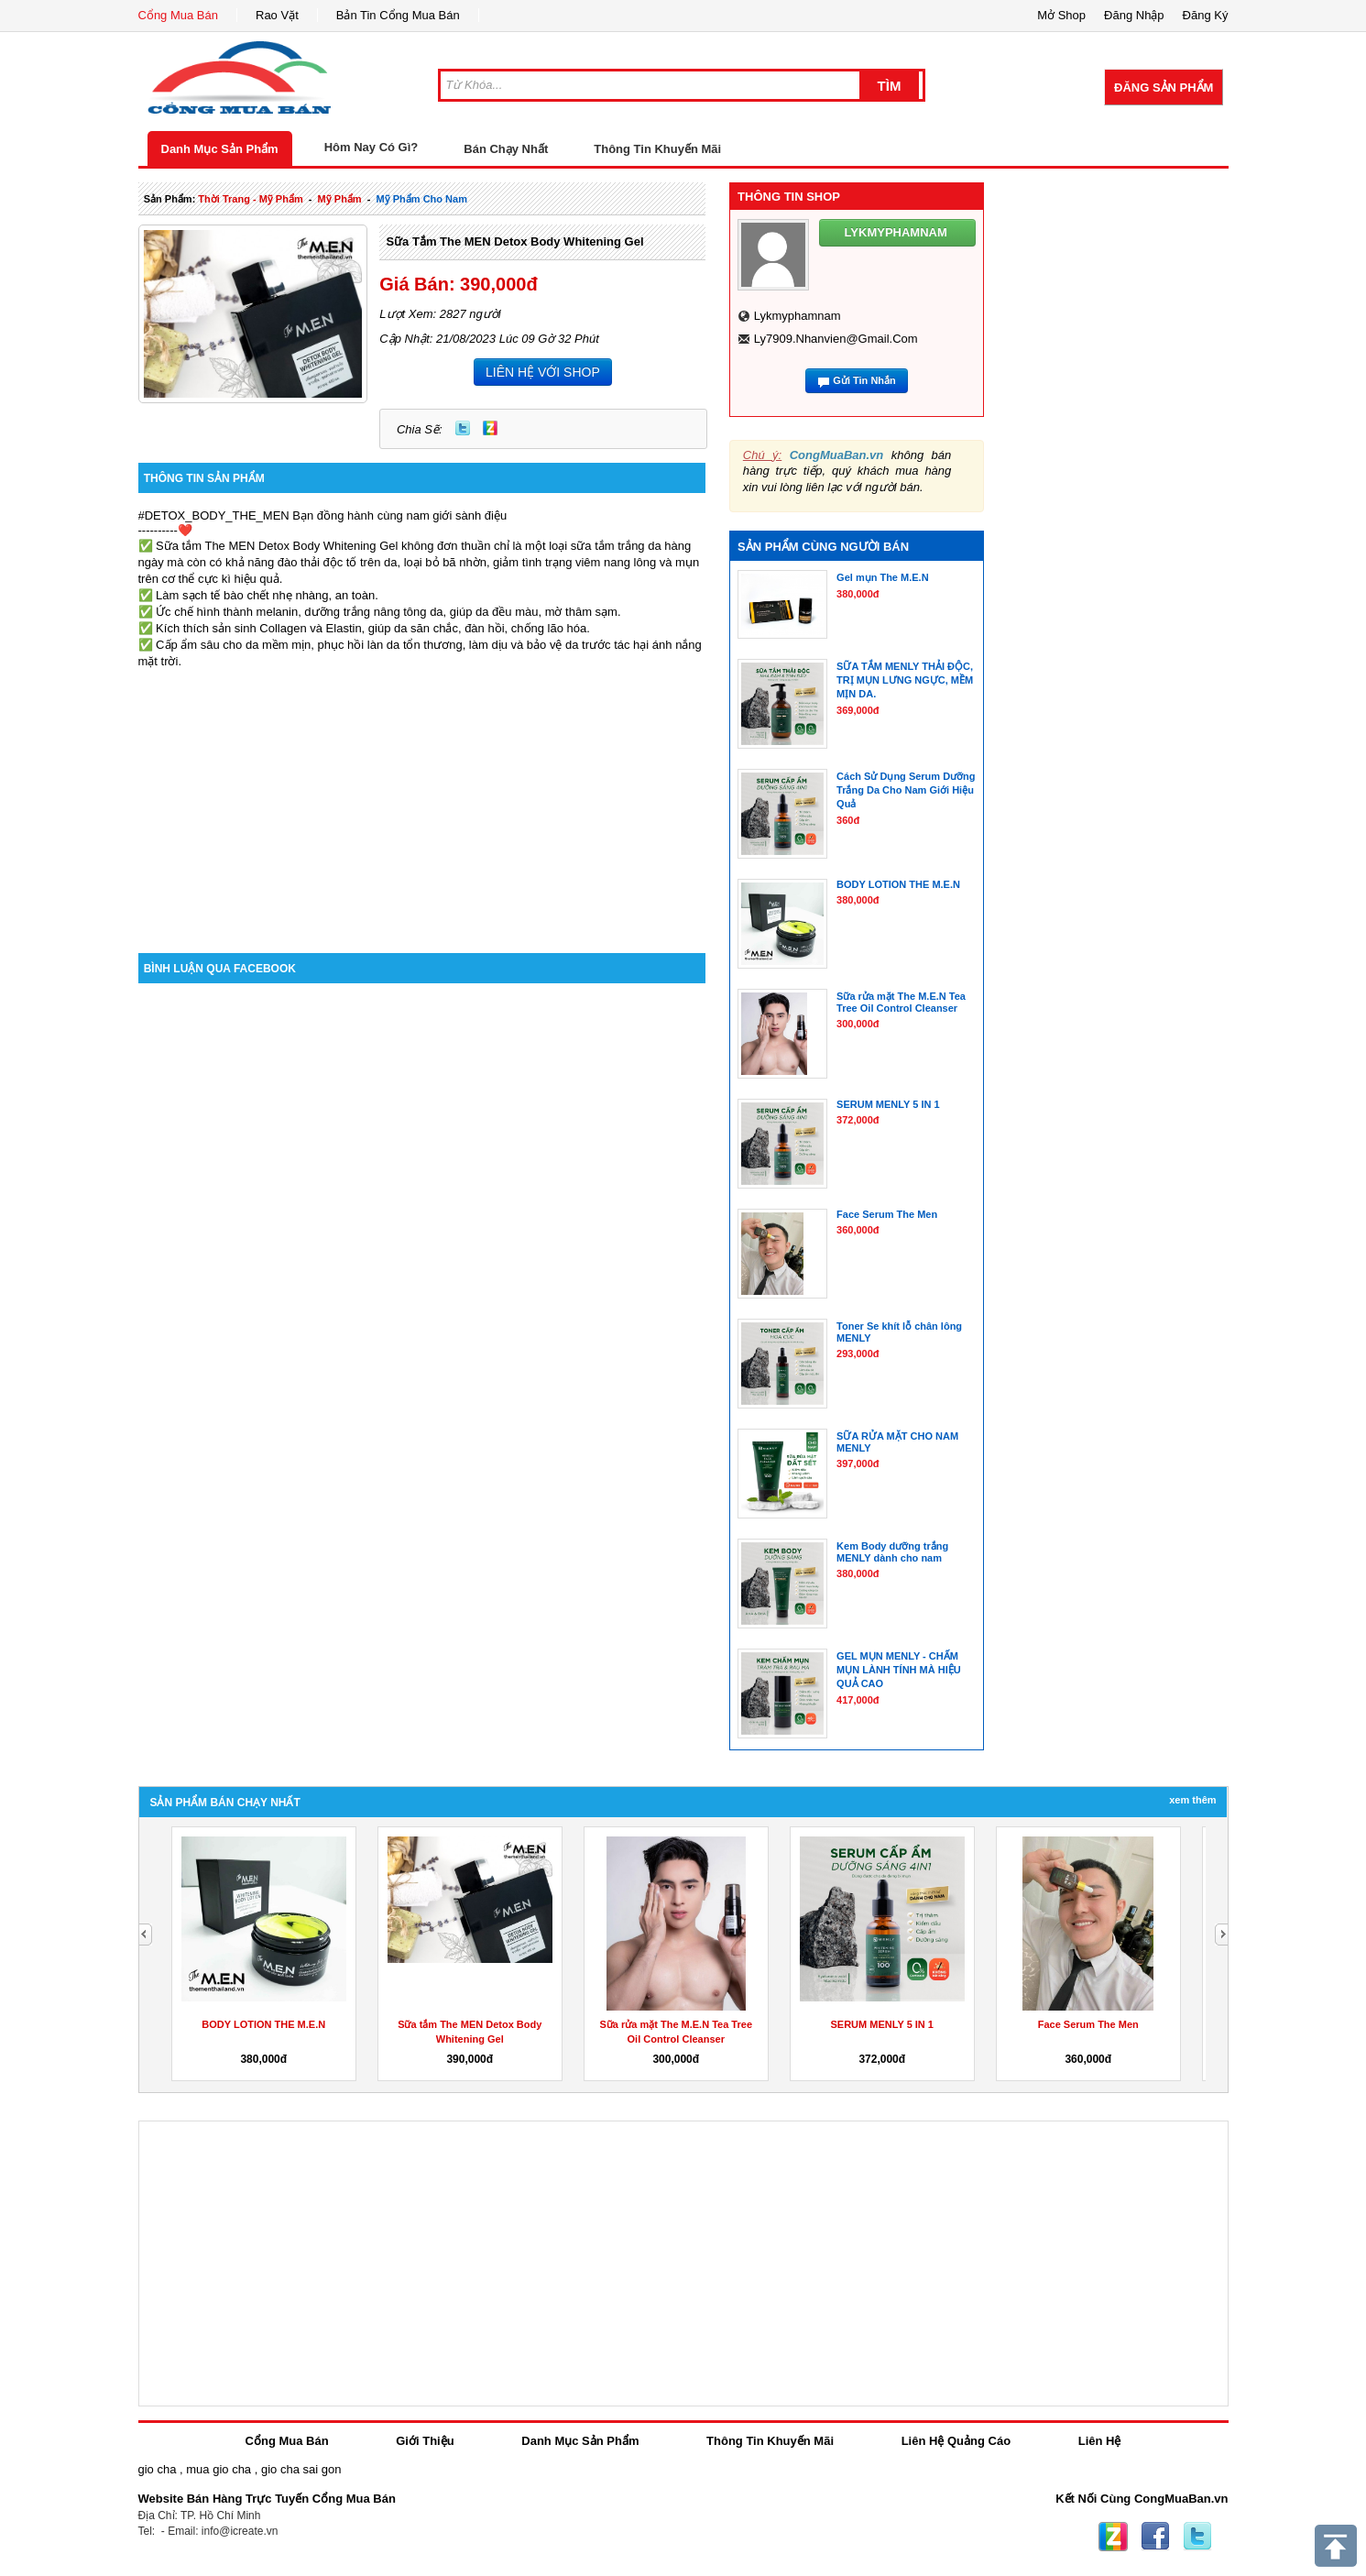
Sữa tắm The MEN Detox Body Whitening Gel (514, 241)
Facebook (1155, 2536)
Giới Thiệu (425, 2441)
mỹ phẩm (340, 198)
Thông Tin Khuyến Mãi (657, 149)
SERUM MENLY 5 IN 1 (882, 2024)
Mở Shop (1061, 15)
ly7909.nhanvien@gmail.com (836, 338)
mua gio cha (218, 2469)
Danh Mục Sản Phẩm (220, 149)
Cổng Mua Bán (178, 15)
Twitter (462, 428)
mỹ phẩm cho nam (422, 198)
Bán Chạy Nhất (506, 149)
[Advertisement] (422, 797)
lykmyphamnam (797, 316)
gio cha (157, 2469)
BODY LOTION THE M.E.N (263, 2024)
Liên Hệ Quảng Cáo (956, 2441)
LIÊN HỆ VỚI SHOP (543, 372)
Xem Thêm (1192, 1799)
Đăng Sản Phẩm (1163, 87)
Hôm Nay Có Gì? (371, 147)
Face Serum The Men (1088, 2024)
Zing (490, 428)
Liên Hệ (1099, 2441)
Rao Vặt (277, 15)
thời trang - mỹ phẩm (250, 198)
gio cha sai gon (301, 2469)
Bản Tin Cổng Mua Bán (398, 15)
